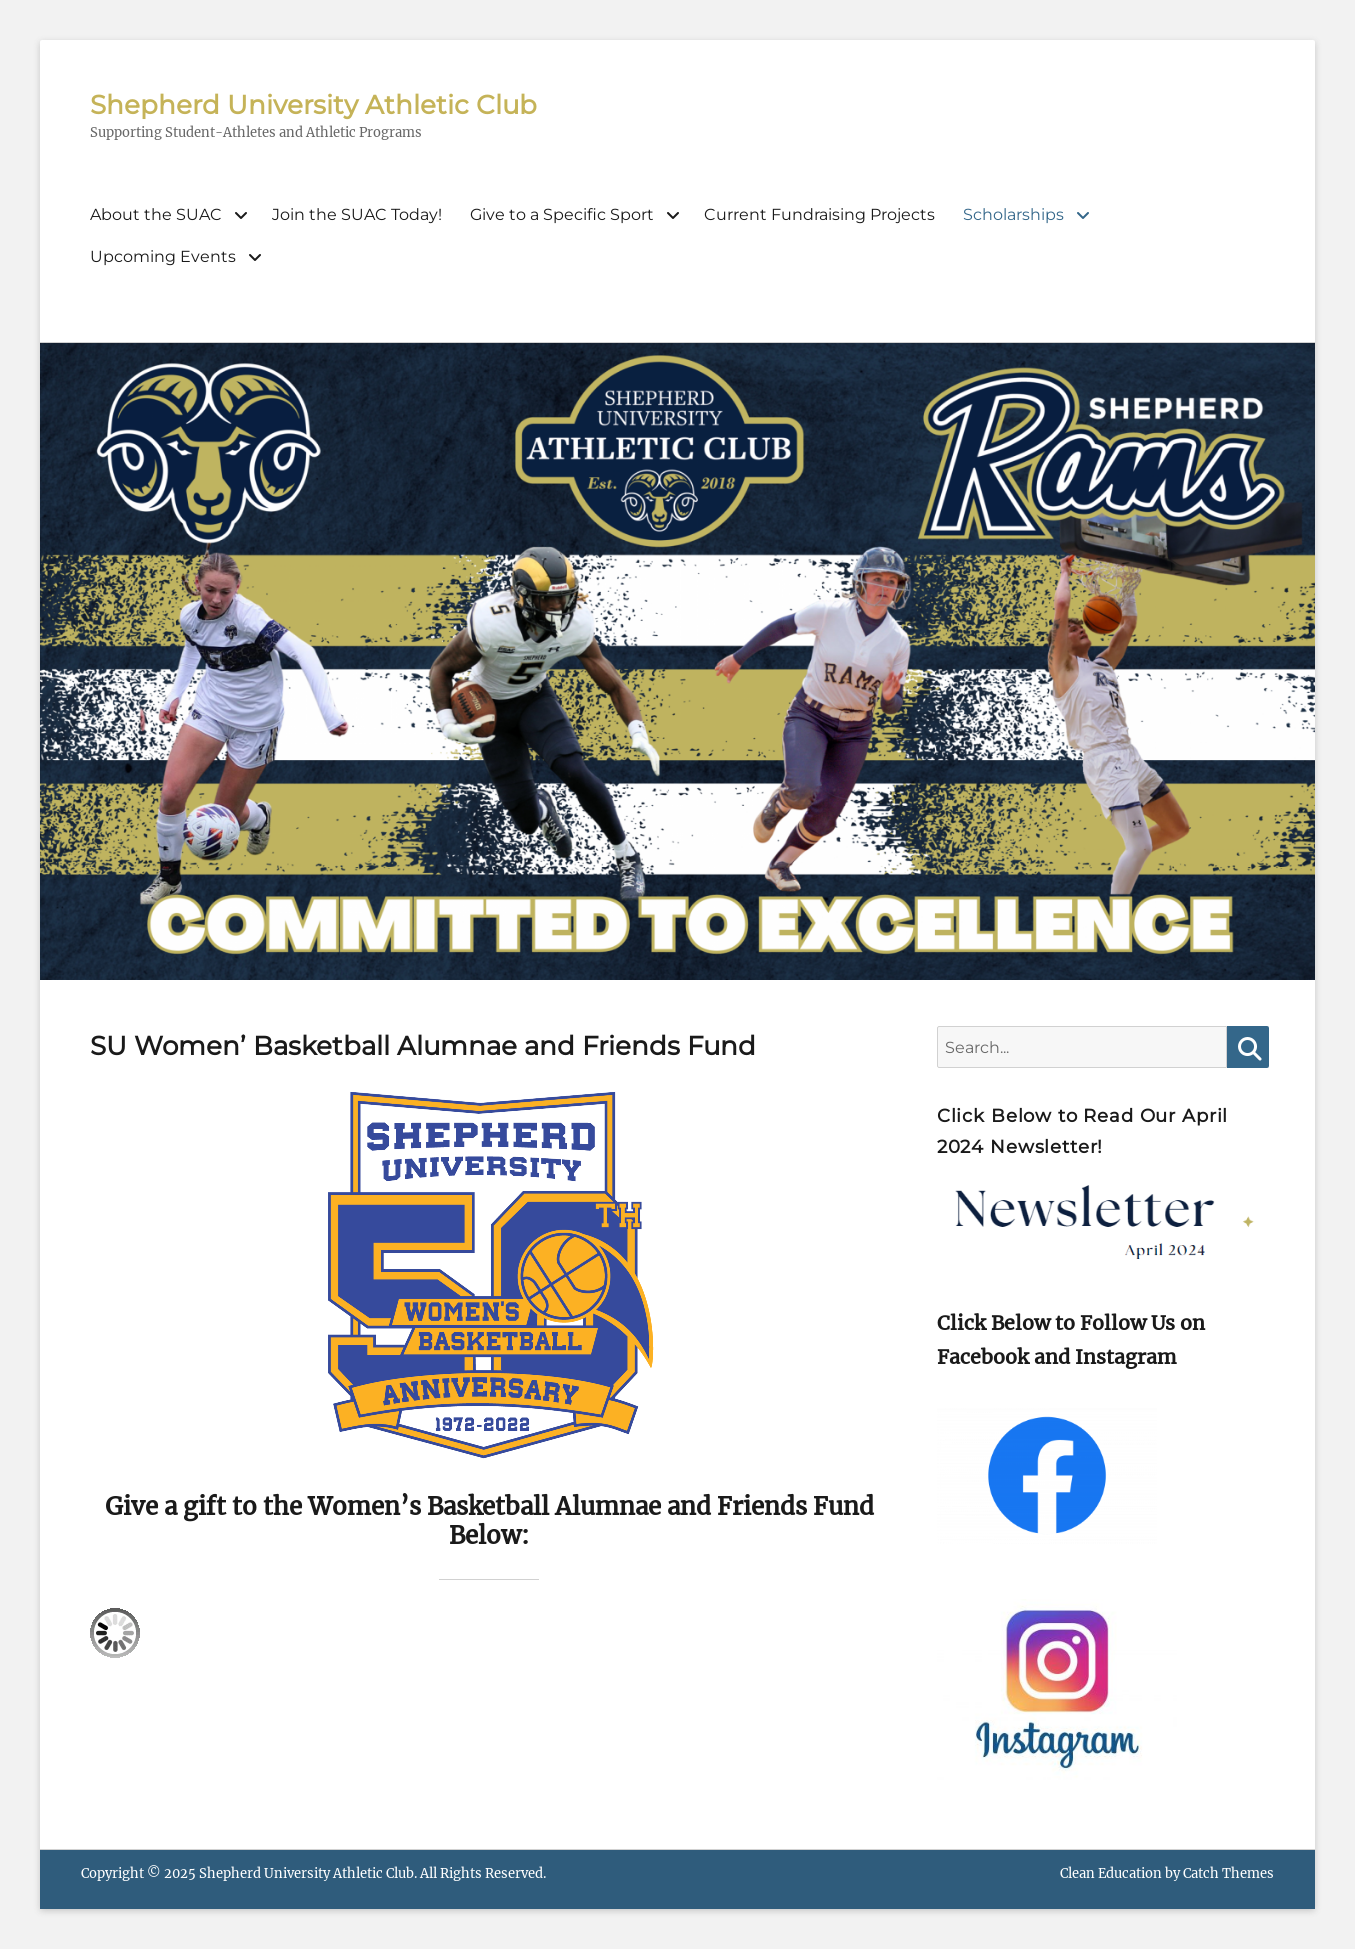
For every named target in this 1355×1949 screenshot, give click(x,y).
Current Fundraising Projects (819, 214)
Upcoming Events (163, 256)
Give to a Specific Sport (562, 214)
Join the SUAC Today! (357, 214)
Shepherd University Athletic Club (313, 105)
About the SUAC (156, 214)
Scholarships (1013, 214)
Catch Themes (1228, 1873)
